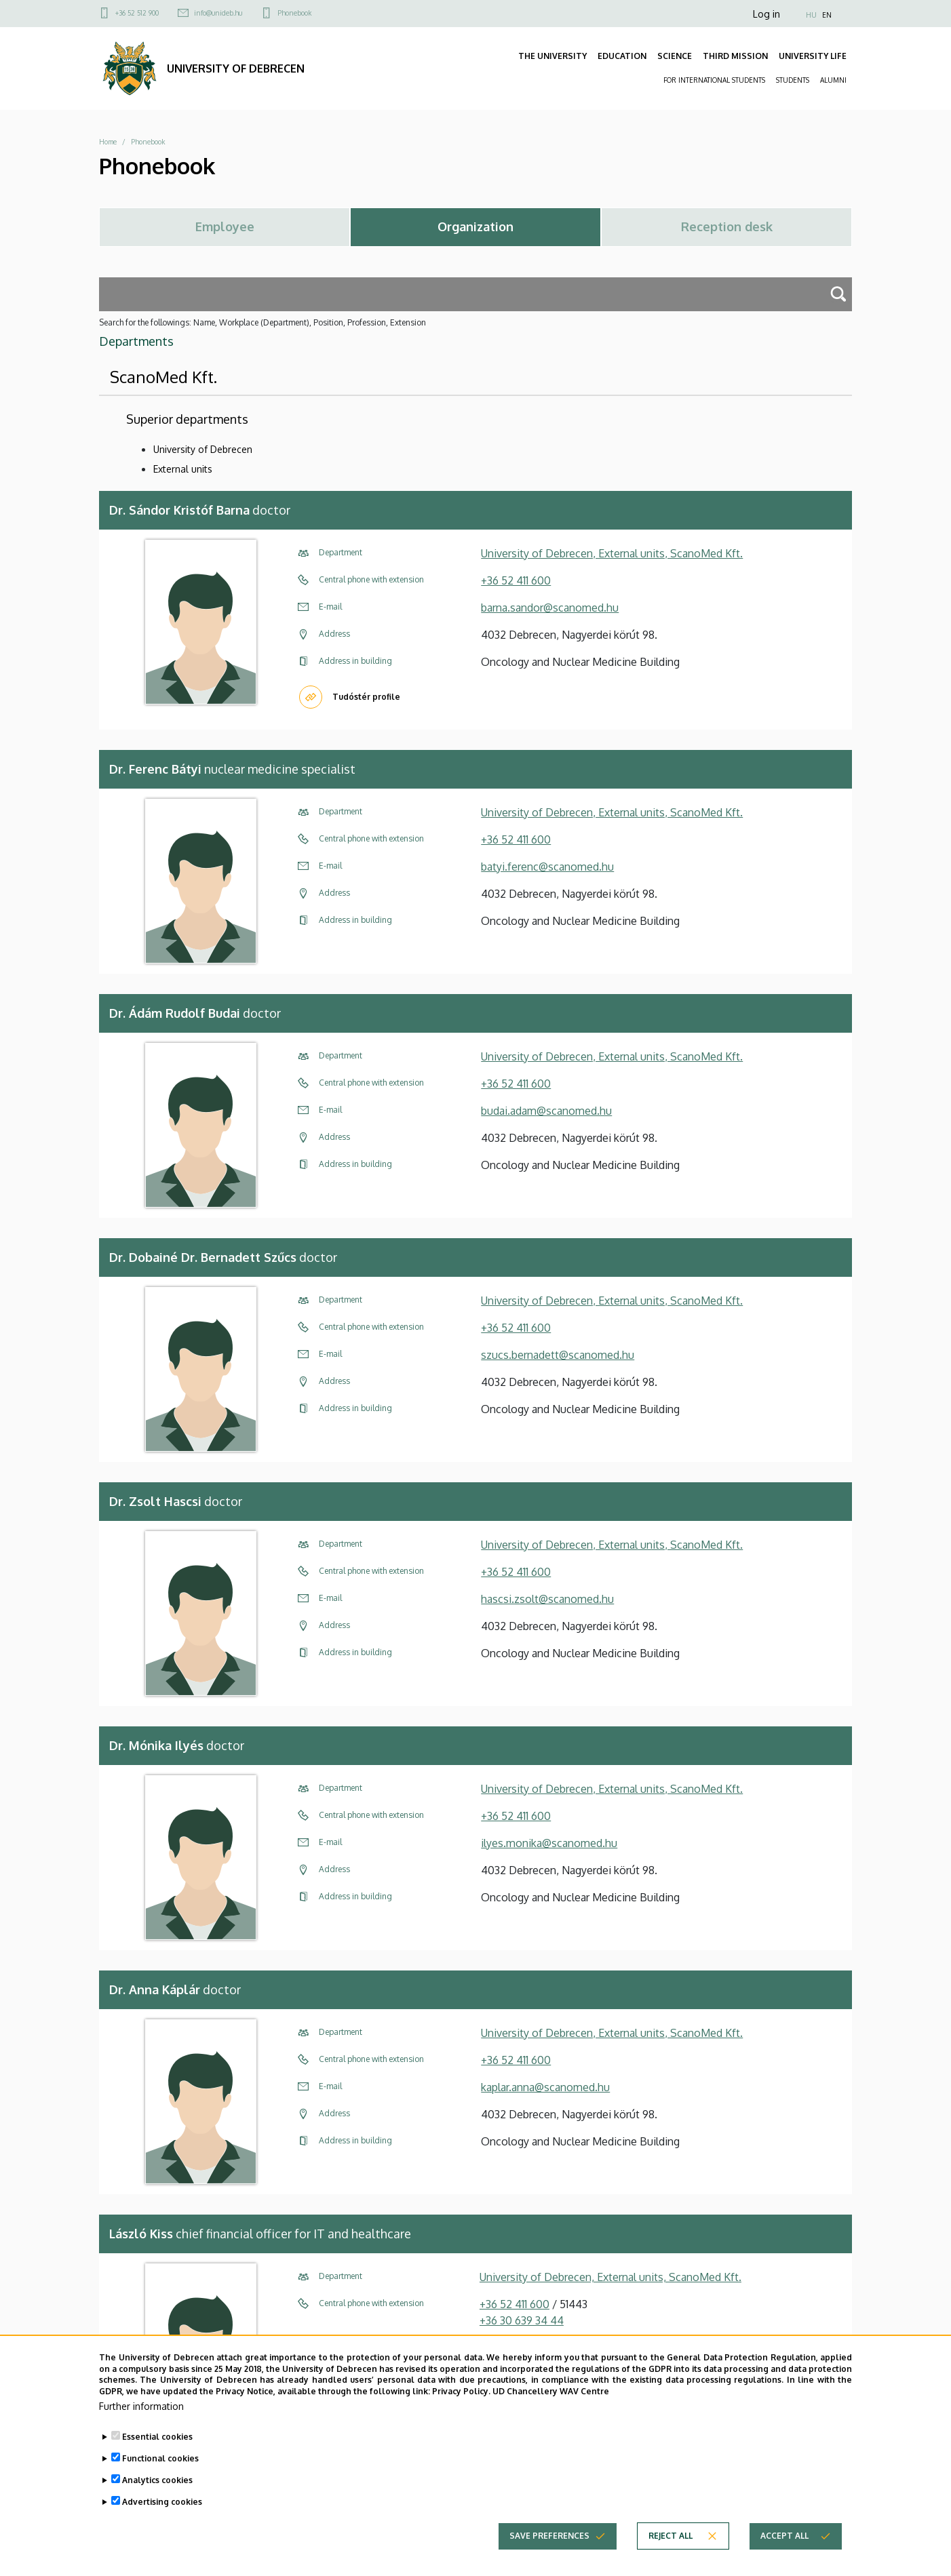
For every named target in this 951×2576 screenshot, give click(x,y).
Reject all (670, 2544)
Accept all (784, 2544)
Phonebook (294, 13)
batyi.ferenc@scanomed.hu (547, 866)
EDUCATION (622, 56)
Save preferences (549, 2544)
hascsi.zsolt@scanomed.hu (547, 1599)
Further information (141, 2415)
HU (811, 15)
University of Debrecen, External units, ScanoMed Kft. (612, 553)
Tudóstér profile (366, 697)
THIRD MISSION (735, 56)
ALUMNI (833, 80)
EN (827, 15)
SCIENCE (674, 56)
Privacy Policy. (461, 2401)
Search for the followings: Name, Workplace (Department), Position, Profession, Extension (262, 322)
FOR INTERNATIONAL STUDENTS (714, 80)
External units (182, 469)
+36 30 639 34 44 (522, 2320)
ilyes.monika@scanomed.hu (549, 1843)
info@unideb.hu (218, 13)
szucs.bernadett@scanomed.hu (557, 1355)
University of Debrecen (202, 449)
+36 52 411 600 (516, 580)
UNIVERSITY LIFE (813, 56)
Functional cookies (160, 2467)
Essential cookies (157, 2445)
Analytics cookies (157, 2489)
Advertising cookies (162, 2510)
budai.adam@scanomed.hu (546, 1110)
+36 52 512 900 (137, 13)
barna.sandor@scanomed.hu (550, 607)
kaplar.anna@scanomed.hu (545, 2087)
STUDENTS (792, 80)
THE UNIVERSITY (552, 56)
